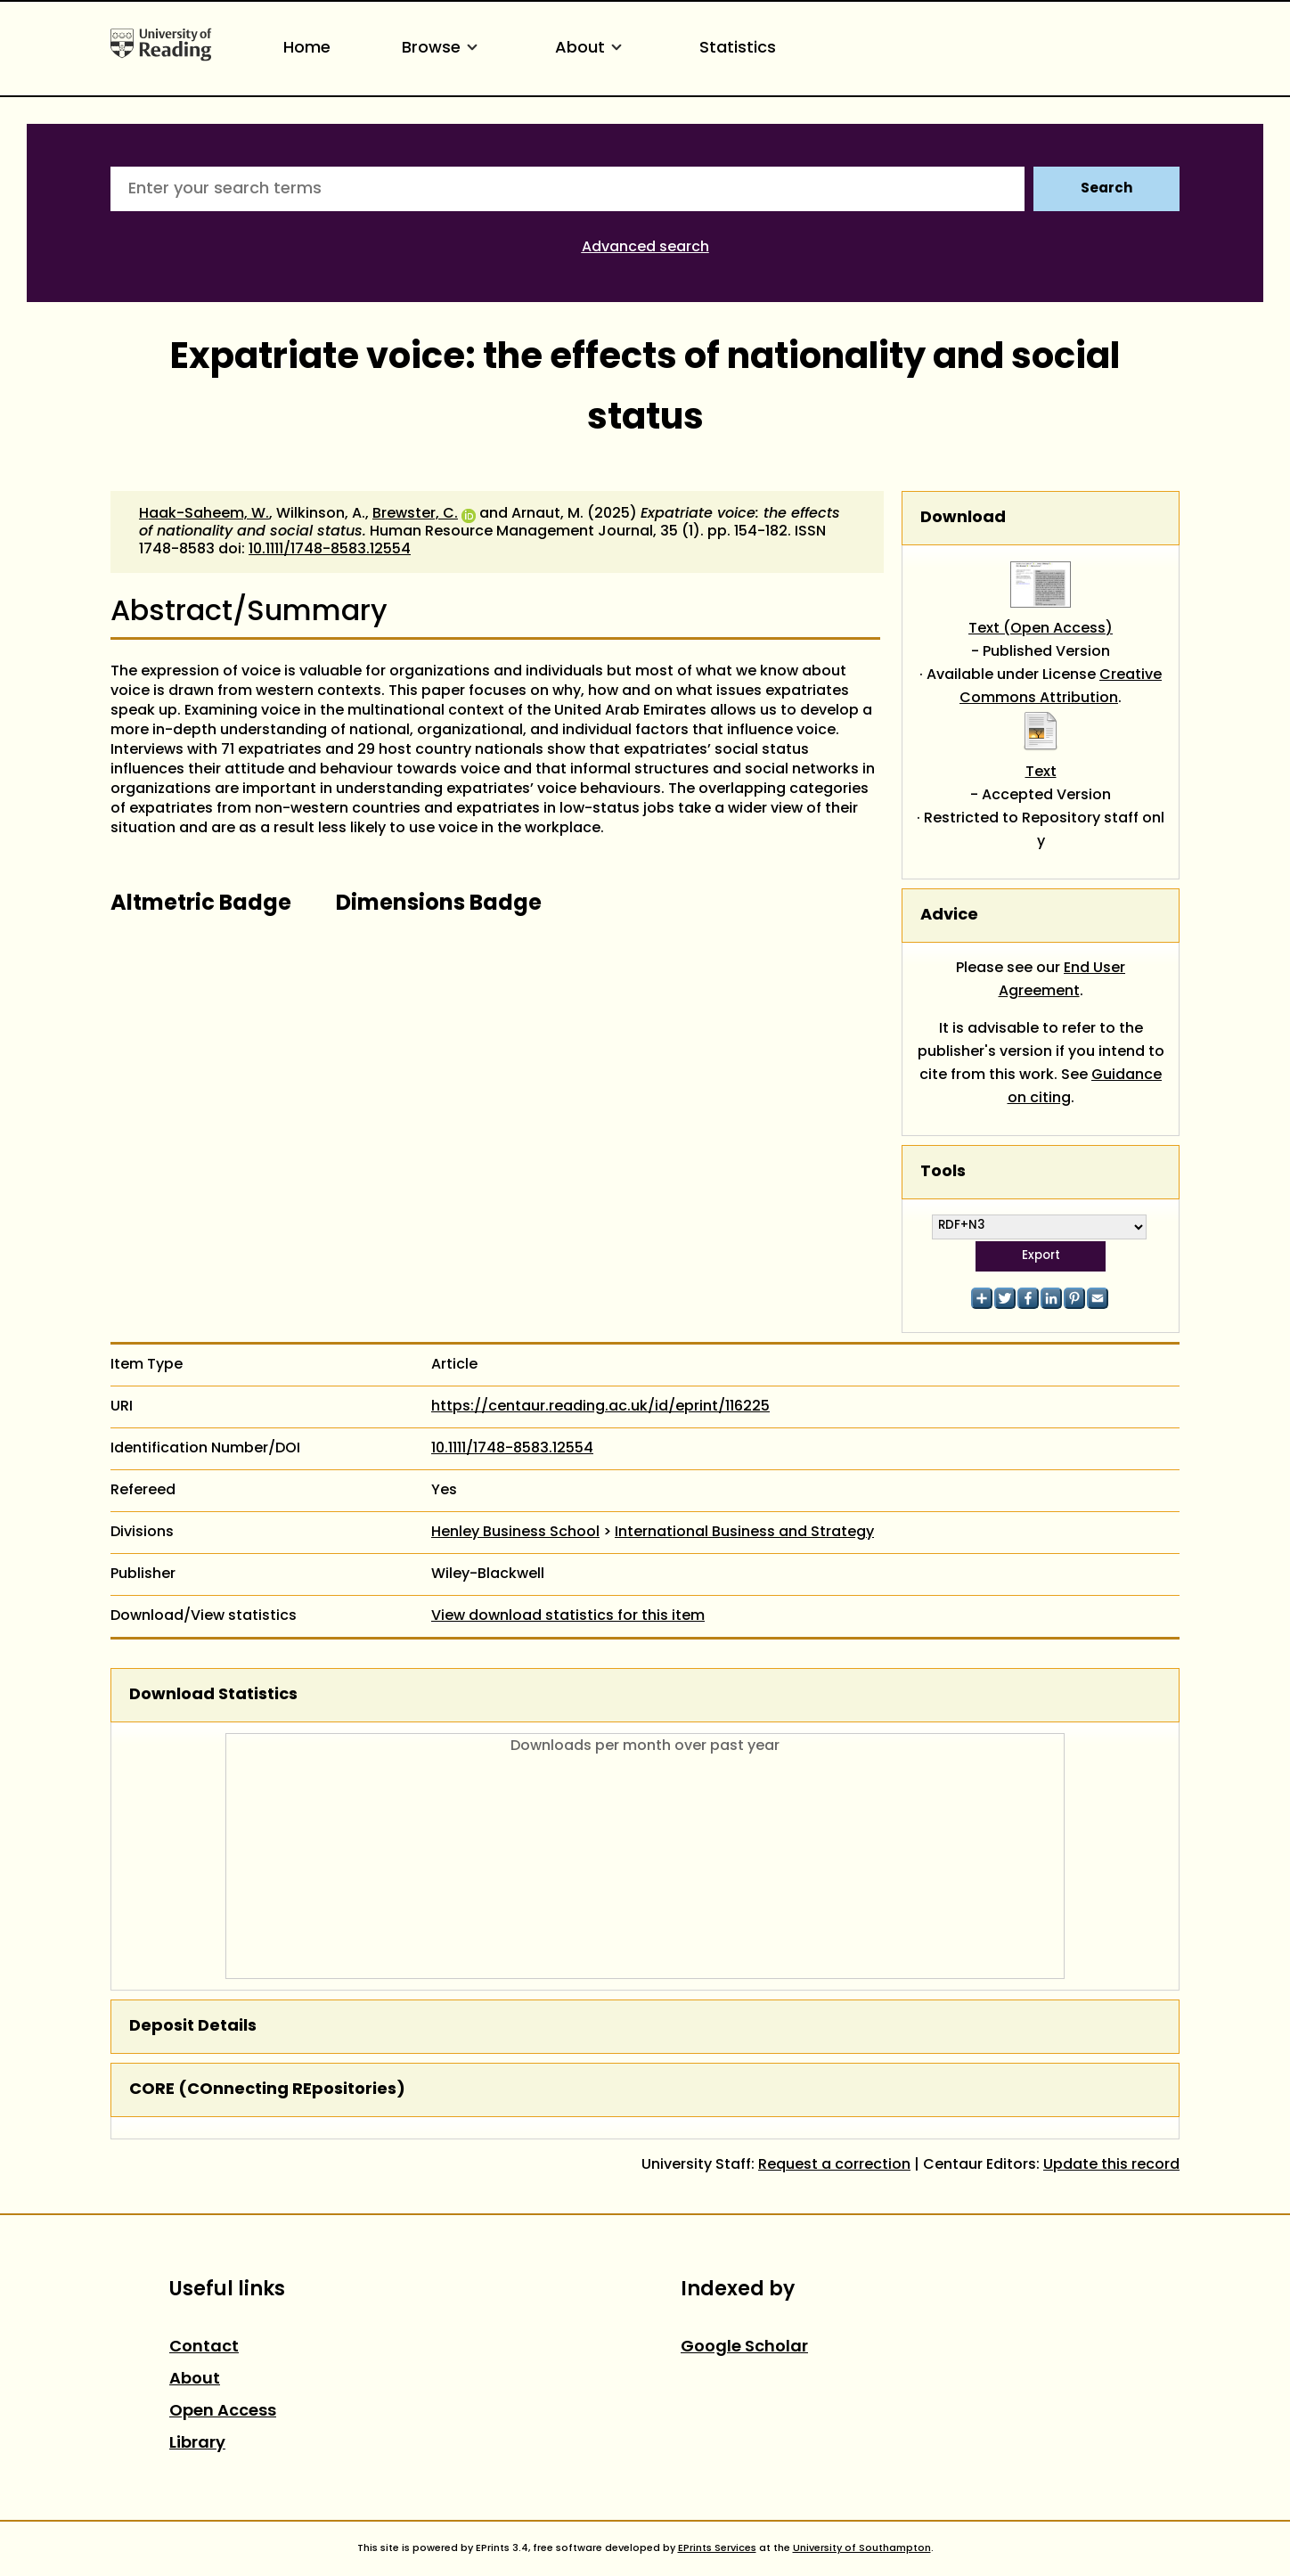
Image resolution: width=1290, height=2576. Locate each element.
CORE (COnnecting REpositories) (267, 2090)
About (591, 48)
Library (197, 2443)
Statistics (737, 48)
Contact (204, 2347)
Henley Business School (515, 1532)
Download (963, 518)
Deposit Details (193, 2026)
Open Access (222, 2411)
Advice (949, 915)
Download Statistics (213, 1695)
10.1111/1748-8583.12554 (330, 549)
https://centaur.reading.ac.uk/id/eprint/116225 (600, 1407)
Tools (943, 1172)
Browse (443, 48)
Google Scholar (744, 2347)
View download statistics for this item (568, 1616)
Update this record (1111, 2165)
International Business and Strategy (744, 1532)
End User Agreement (1062, 980)
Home (307, 48)
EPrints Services (717, 2548)
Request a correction (834, 2165)
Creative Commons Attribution (1060, 687)
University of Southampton (862, 2548)
